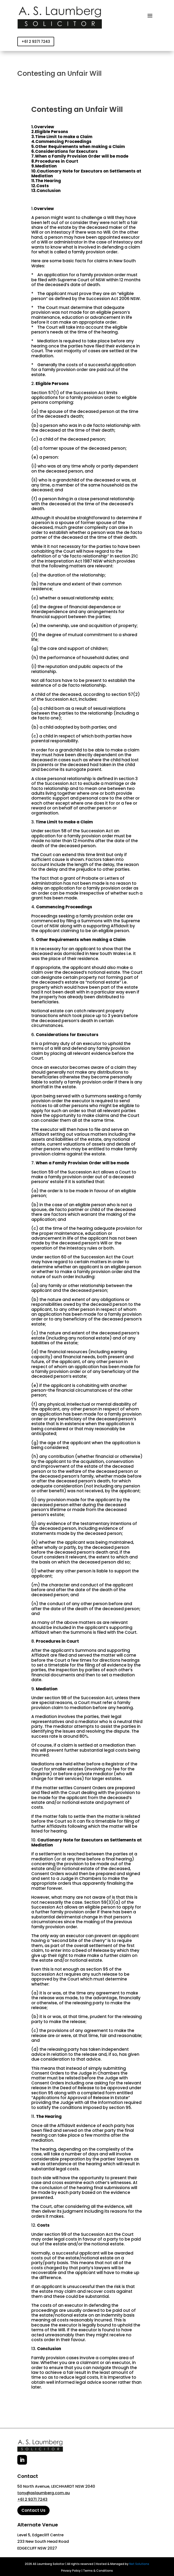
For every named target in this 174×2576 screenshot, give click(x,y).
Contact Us (33, 2510)
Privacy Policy (71, 2571)
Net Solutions (139, 2564)
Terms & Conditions (98, 2571)
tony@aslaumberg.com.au (43, 2493)
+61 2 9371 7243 (35, 41)
